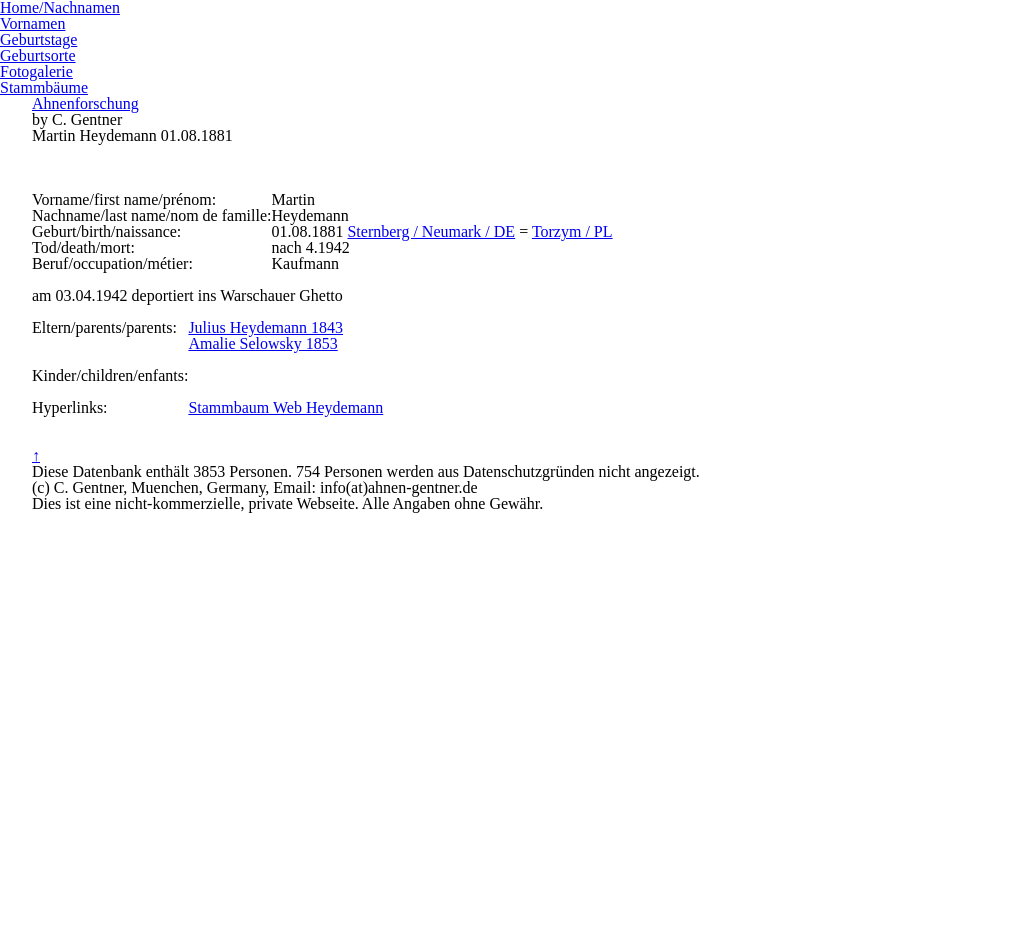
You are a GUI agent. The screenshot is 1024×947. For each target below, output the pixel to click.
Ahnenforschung (511, 51)
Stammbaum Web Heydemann (377, 644)
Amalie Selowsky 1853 (350, 541)
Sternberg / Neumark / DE (529, 333)
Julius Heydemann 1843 (354, 516)
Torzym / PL (670, 333)
